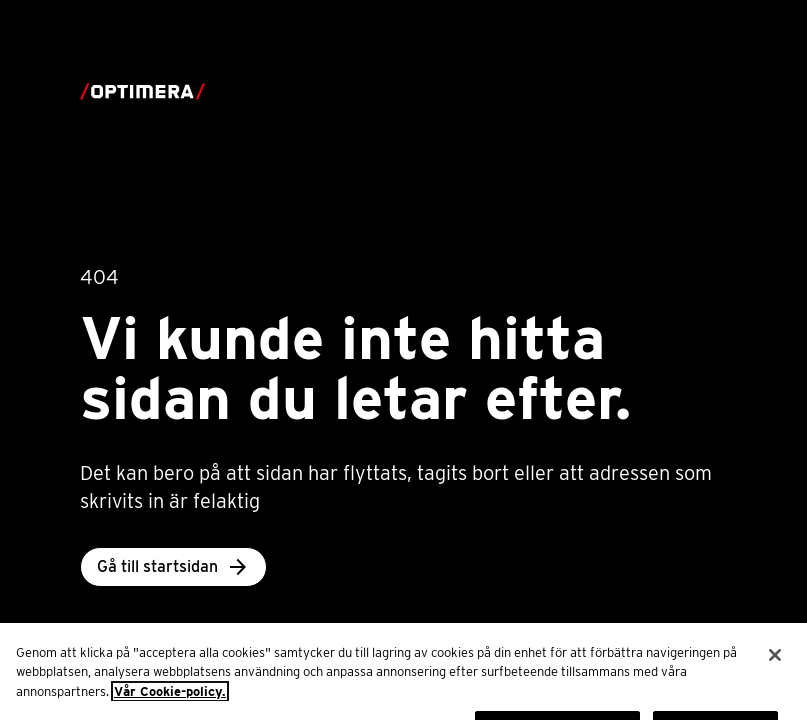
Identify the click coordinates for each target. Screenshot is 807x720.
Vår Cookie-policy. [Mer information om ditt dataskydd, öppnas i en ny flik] (170, 702)
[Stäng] (775, 666)
